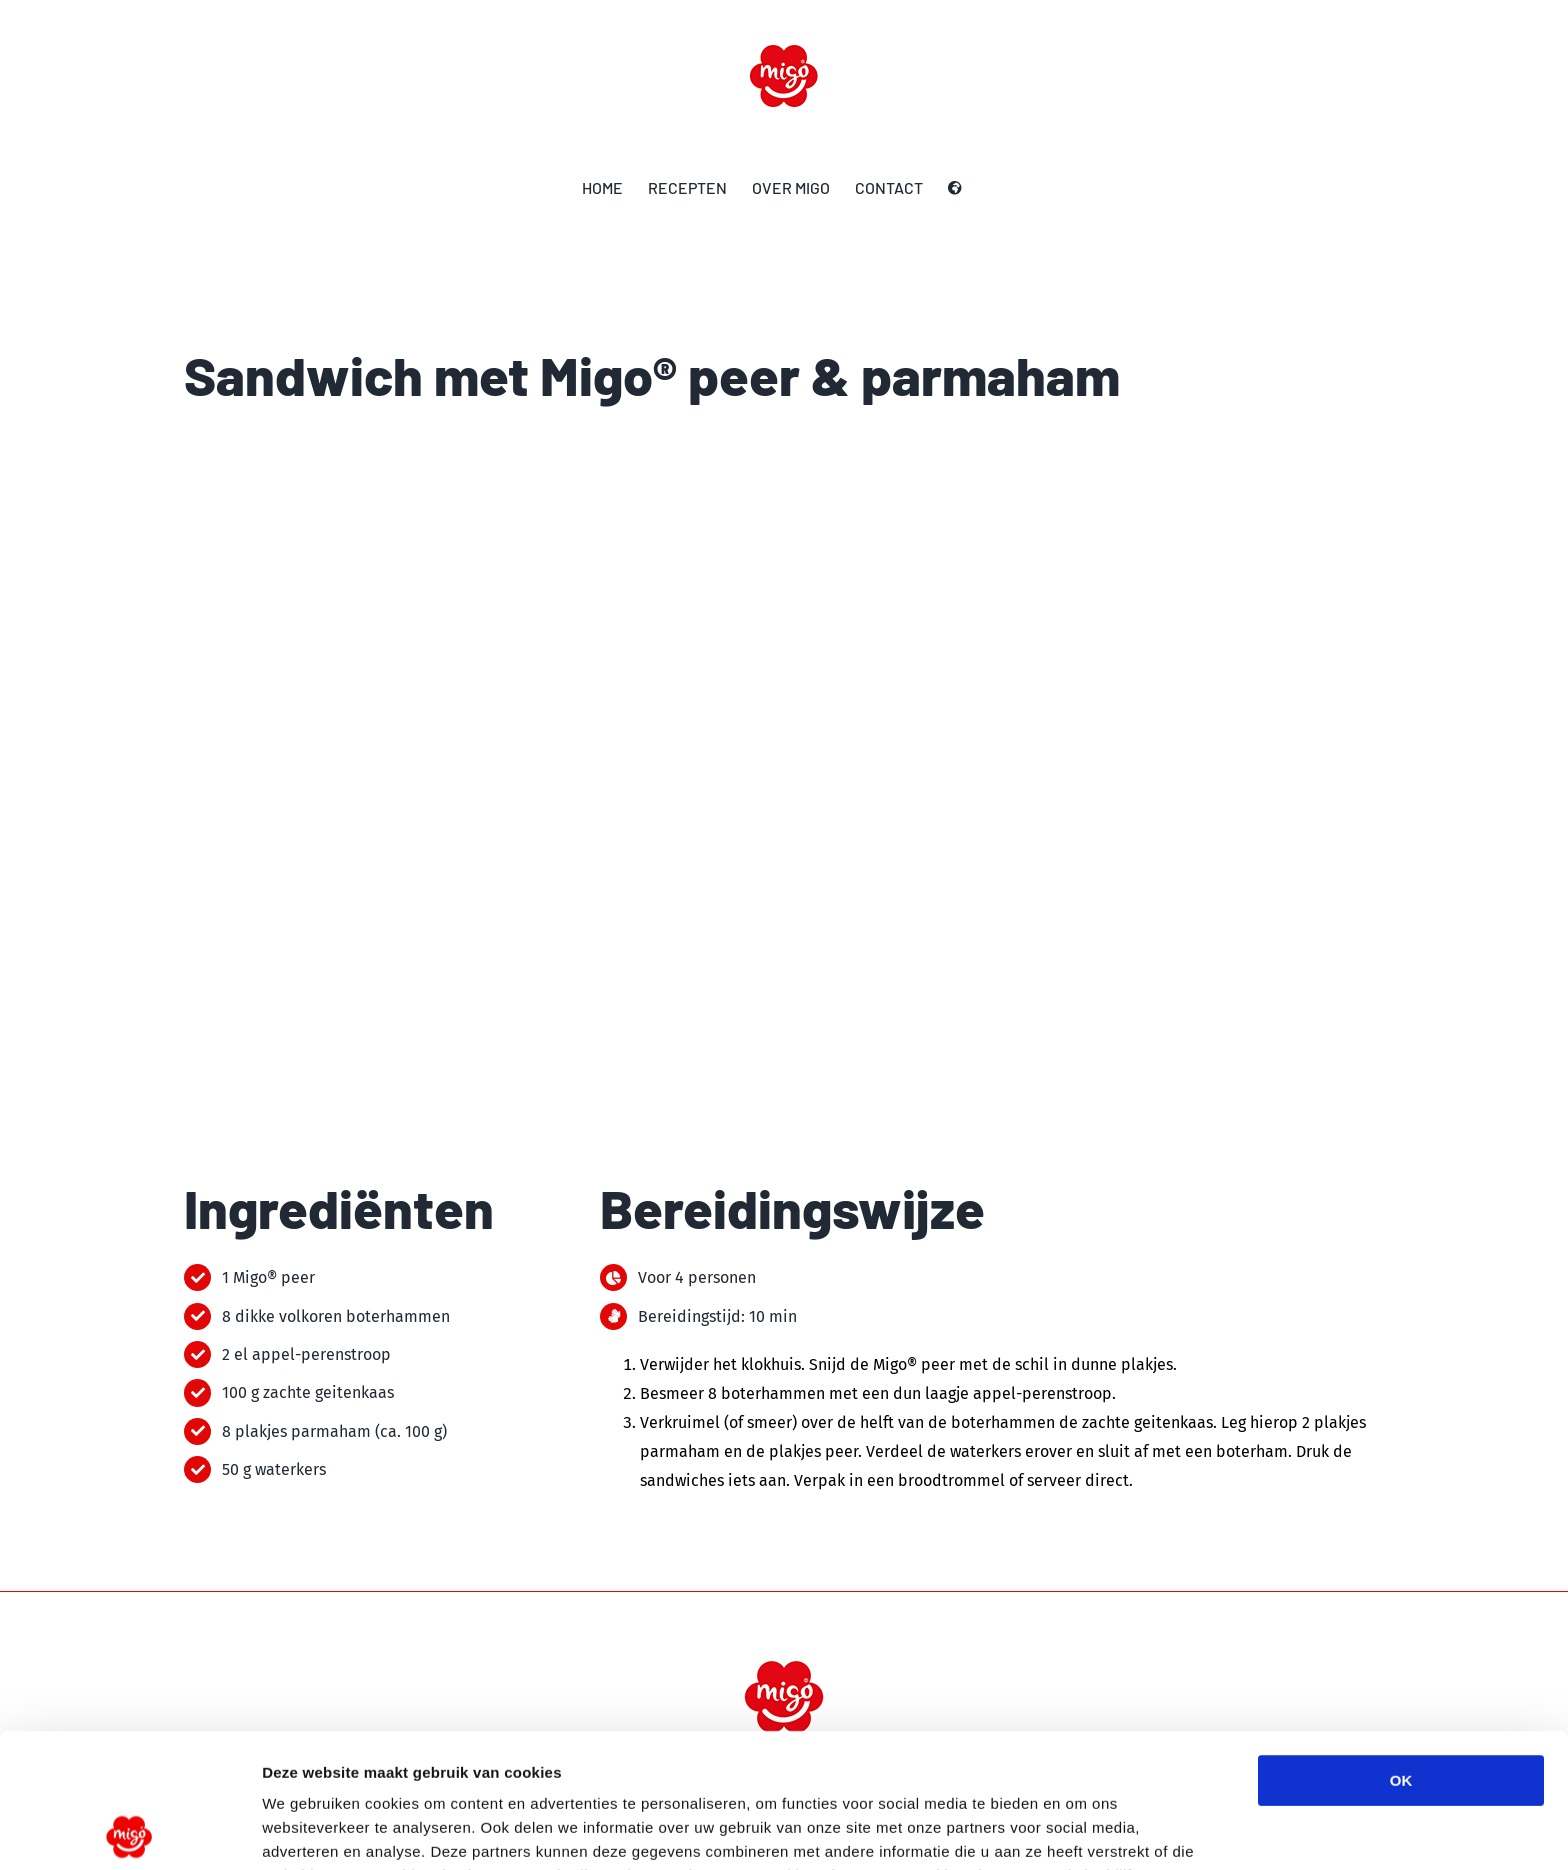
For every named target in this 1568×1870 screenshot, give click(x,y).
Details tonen (1080, 1830)
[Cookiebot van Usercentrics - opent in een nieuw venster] (129, 1831)
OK (1401, 1646)
